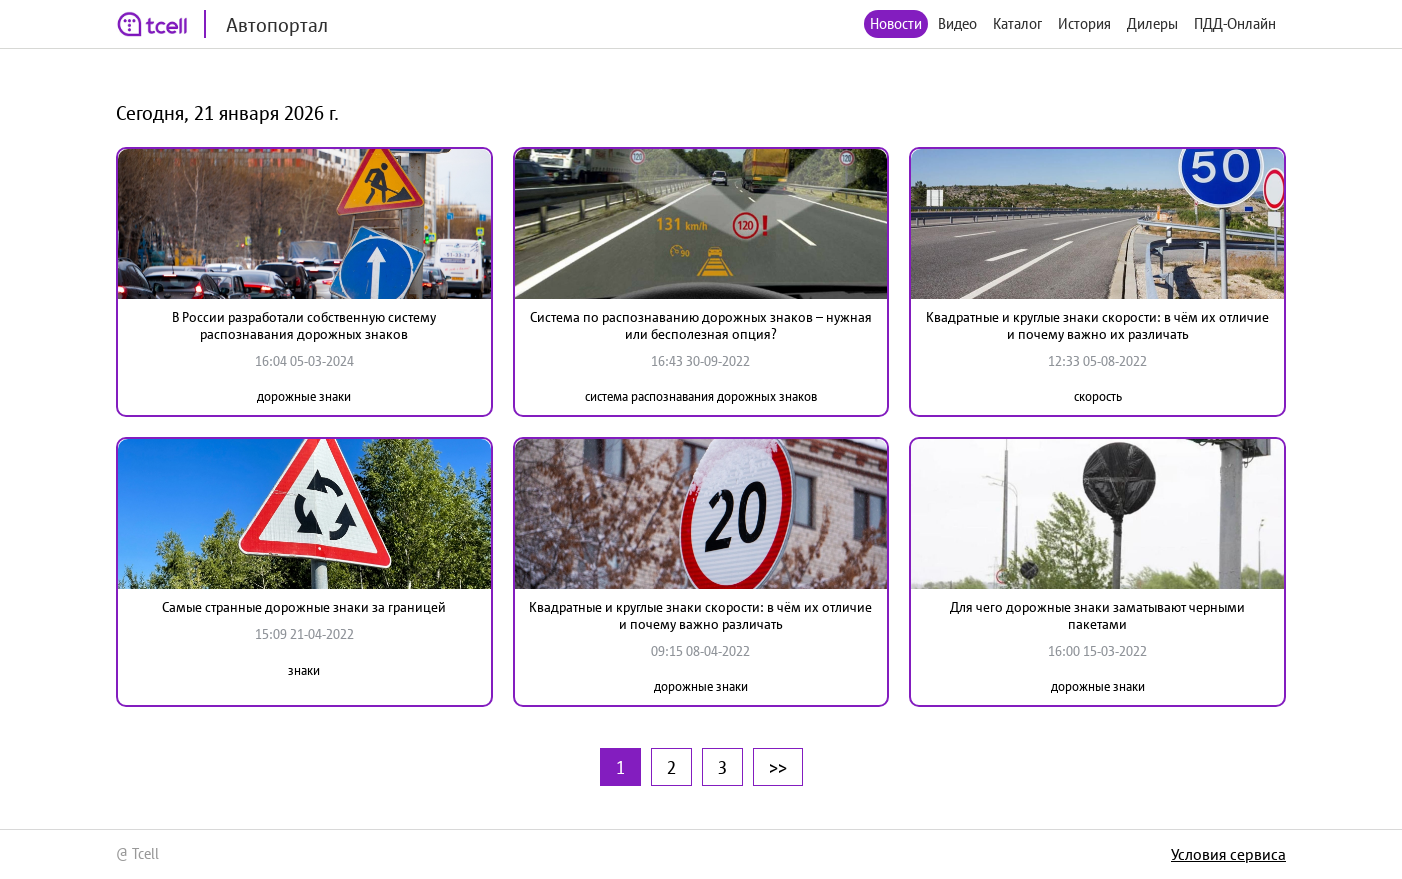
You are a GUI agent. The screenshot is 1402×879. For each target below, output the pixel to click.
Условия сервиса (1228, 854)
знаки (304, 670)
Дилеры (1152, 23)
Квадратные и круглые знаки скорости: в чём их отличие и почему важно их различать (1097, 325)
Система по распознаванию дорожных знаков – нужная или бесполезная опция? (701, 325)
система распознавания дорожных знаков (701, 396)
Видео (957, 23)
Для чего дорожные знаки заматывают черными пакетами (1097, 615)
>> (778, 767)
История (1084, 23)
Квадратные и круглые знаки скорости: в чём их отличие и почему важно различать (700, 615)
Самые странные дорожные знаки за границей (304, 607)
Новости (896, 23)
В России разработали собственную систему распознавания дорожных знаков (304, 325)
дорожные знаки (304, 396)
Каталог (1017, 23)
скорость (1098, 396)
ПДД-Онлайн (1235, 23)
